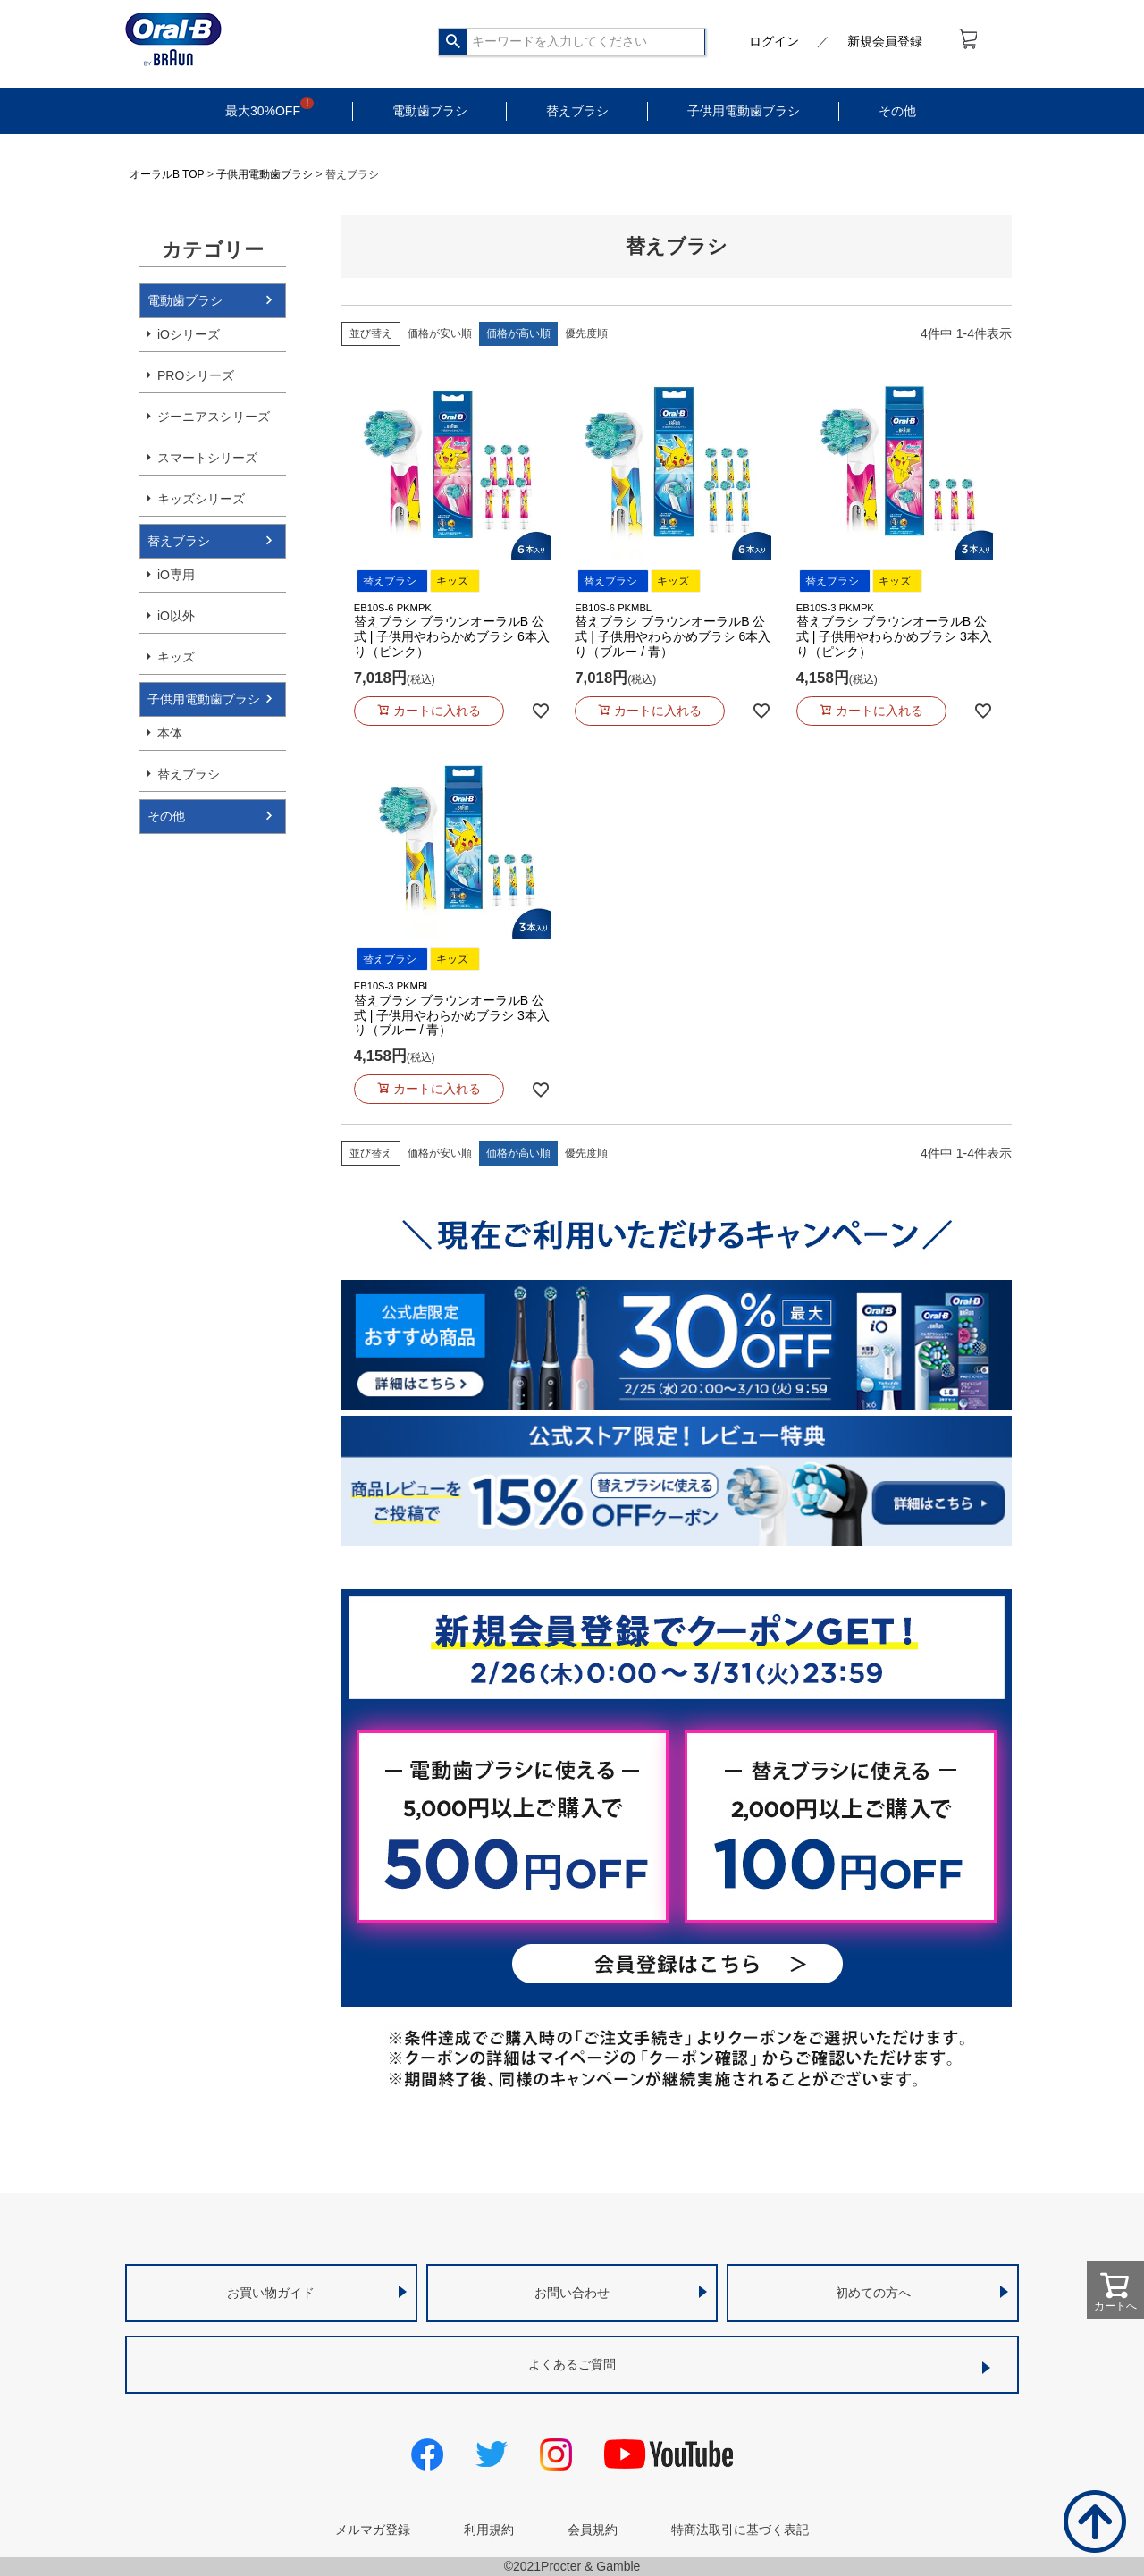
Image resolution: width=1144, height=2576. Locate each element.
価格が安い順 (440, 333)
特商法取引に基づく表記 (740, 2529)
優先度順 (586, 333)
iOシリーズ (188, 334)
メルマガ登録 (372, 2529)
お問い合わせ (572, 2293)
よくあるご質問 (572, 2364)
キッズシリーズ (201, 499)
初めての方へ (873, 2293)
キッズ (176, 657)
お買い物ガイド (271, 2293)
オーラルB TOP (167, 174)
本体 (169, 733)
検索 (453, 42)
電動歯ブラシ (429, 111)
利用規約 (489, 2529)
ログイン (774, 41)
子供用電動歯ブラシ (743, 111)
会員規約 (593, 2529)
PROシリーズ (195, 375)
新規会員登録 (884, 41)
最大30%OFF (262, 111)
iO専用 (176, 575)
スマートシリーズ (207, 457)
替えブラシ (577, 111)
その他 (897, 111)
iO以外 (176, 616)
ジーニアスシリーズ (213, 416)
